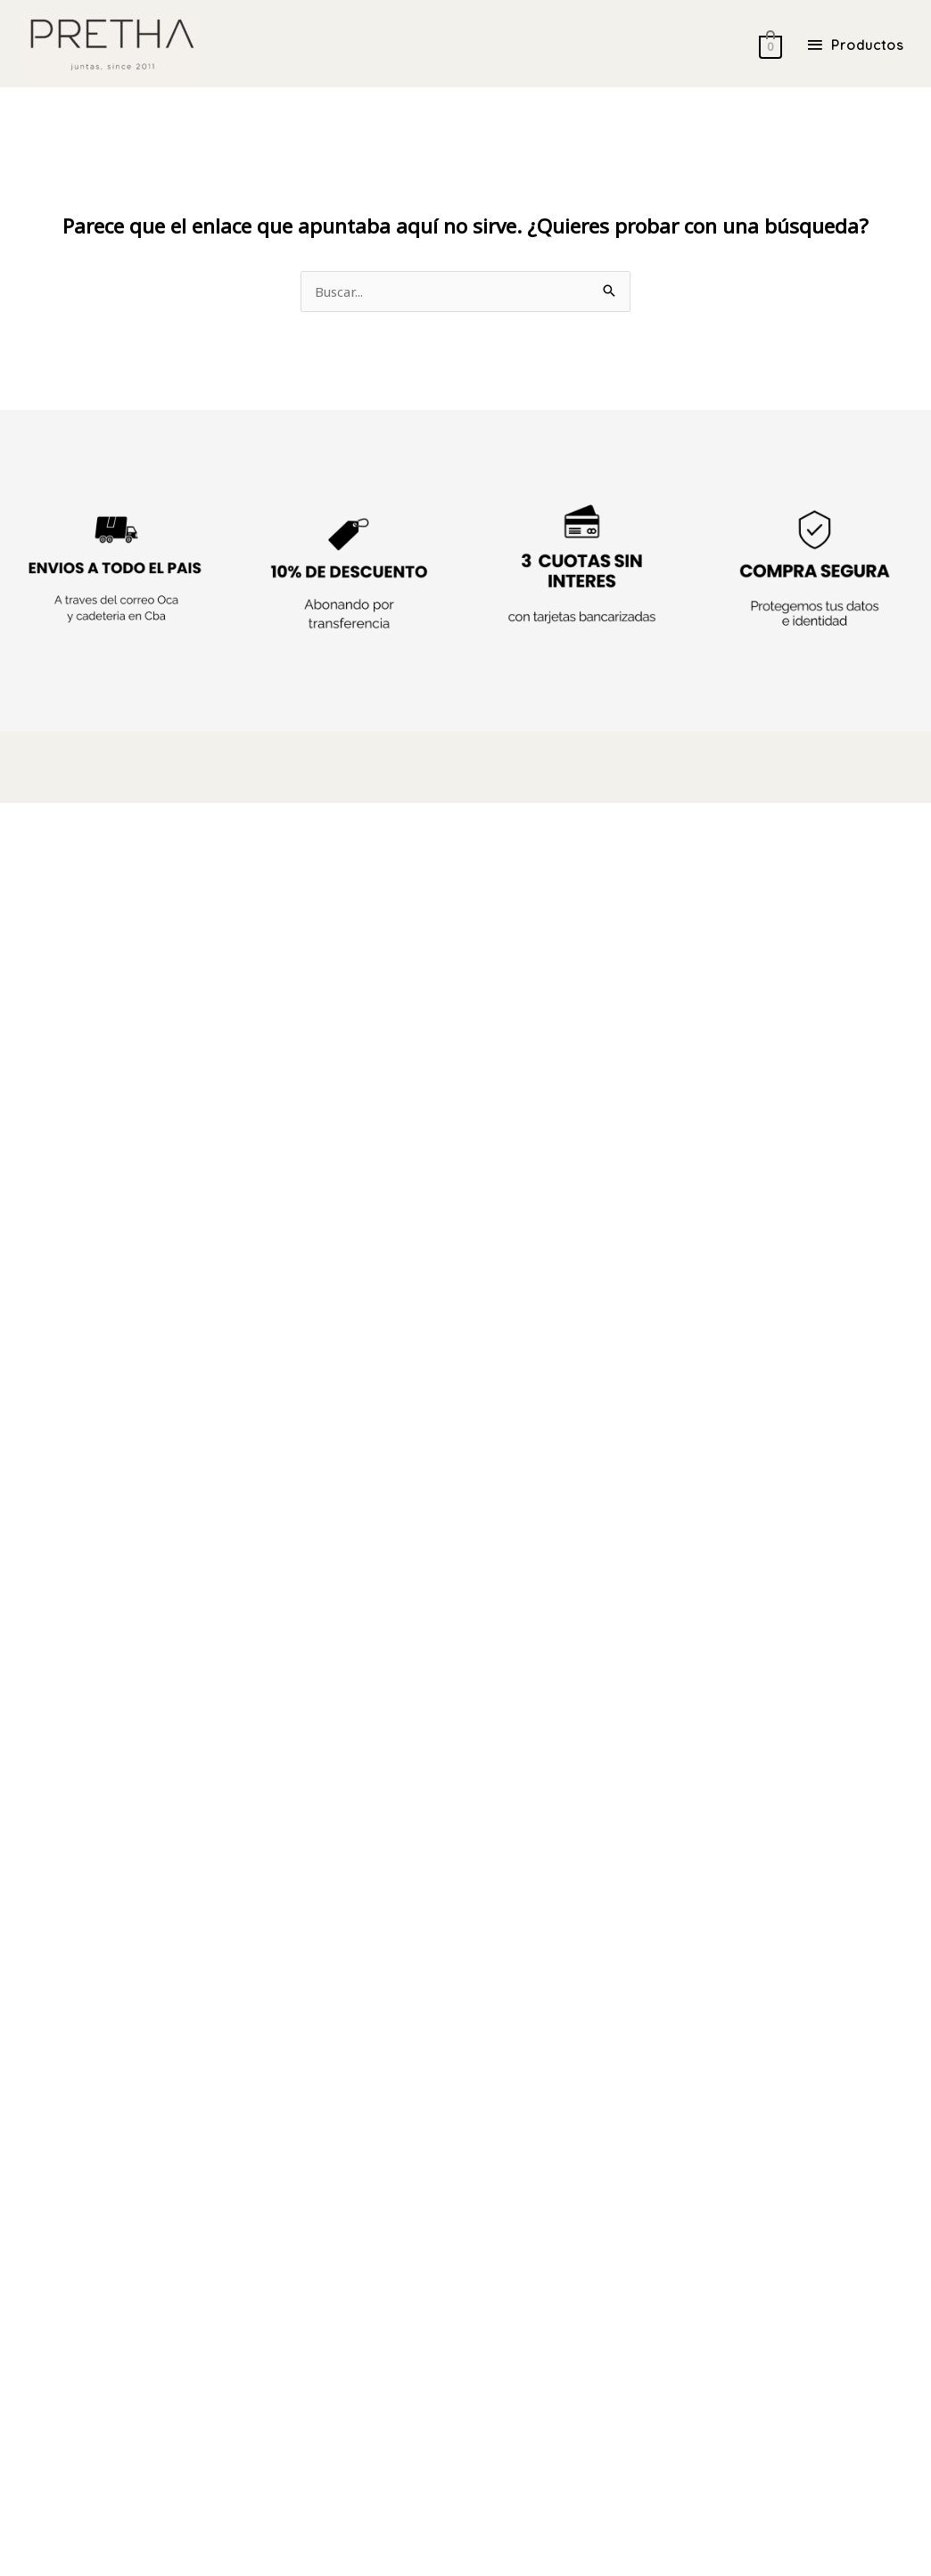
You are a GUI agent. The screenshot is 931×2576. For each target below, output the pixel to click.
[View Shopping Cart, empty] (763, 44)
